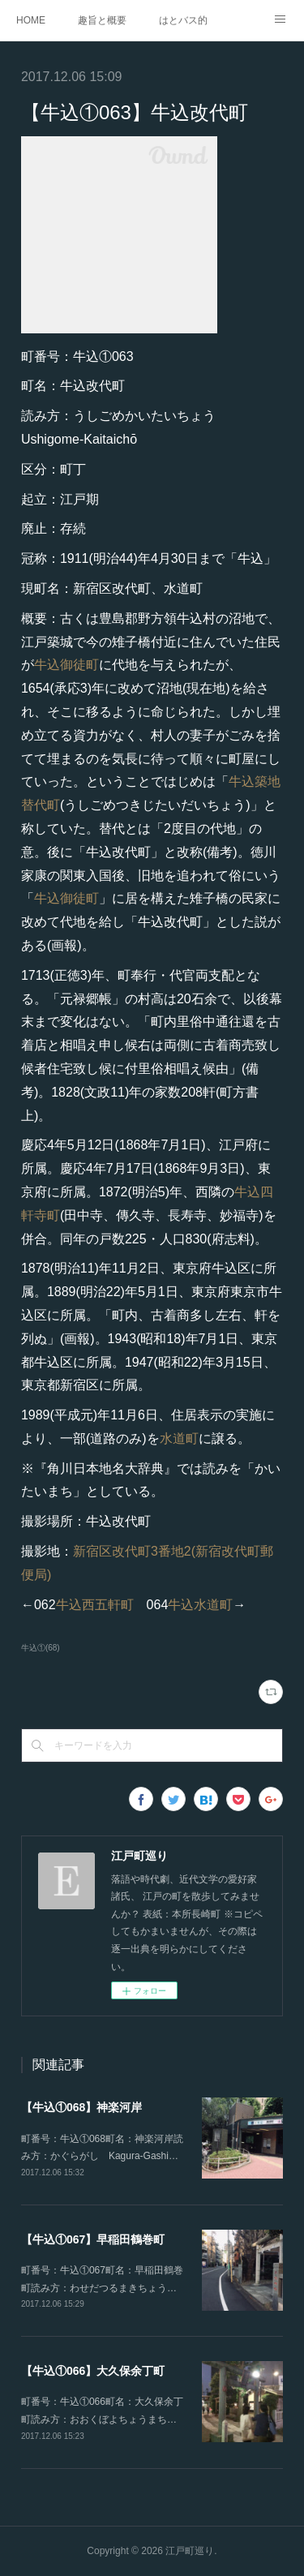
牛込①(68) (40, 1647)
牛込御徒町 (66, 665)
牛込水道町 (200, 1605)
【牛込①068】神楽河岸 (81, 2107)
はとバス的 (183, 20)
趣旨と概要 (102, 20)
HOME (30, 20)
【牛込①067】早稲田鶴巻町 (93, 2239)
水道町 (179, 1438)
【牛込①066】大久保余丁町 (93, 2370)
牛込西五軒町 (95, 1605)
